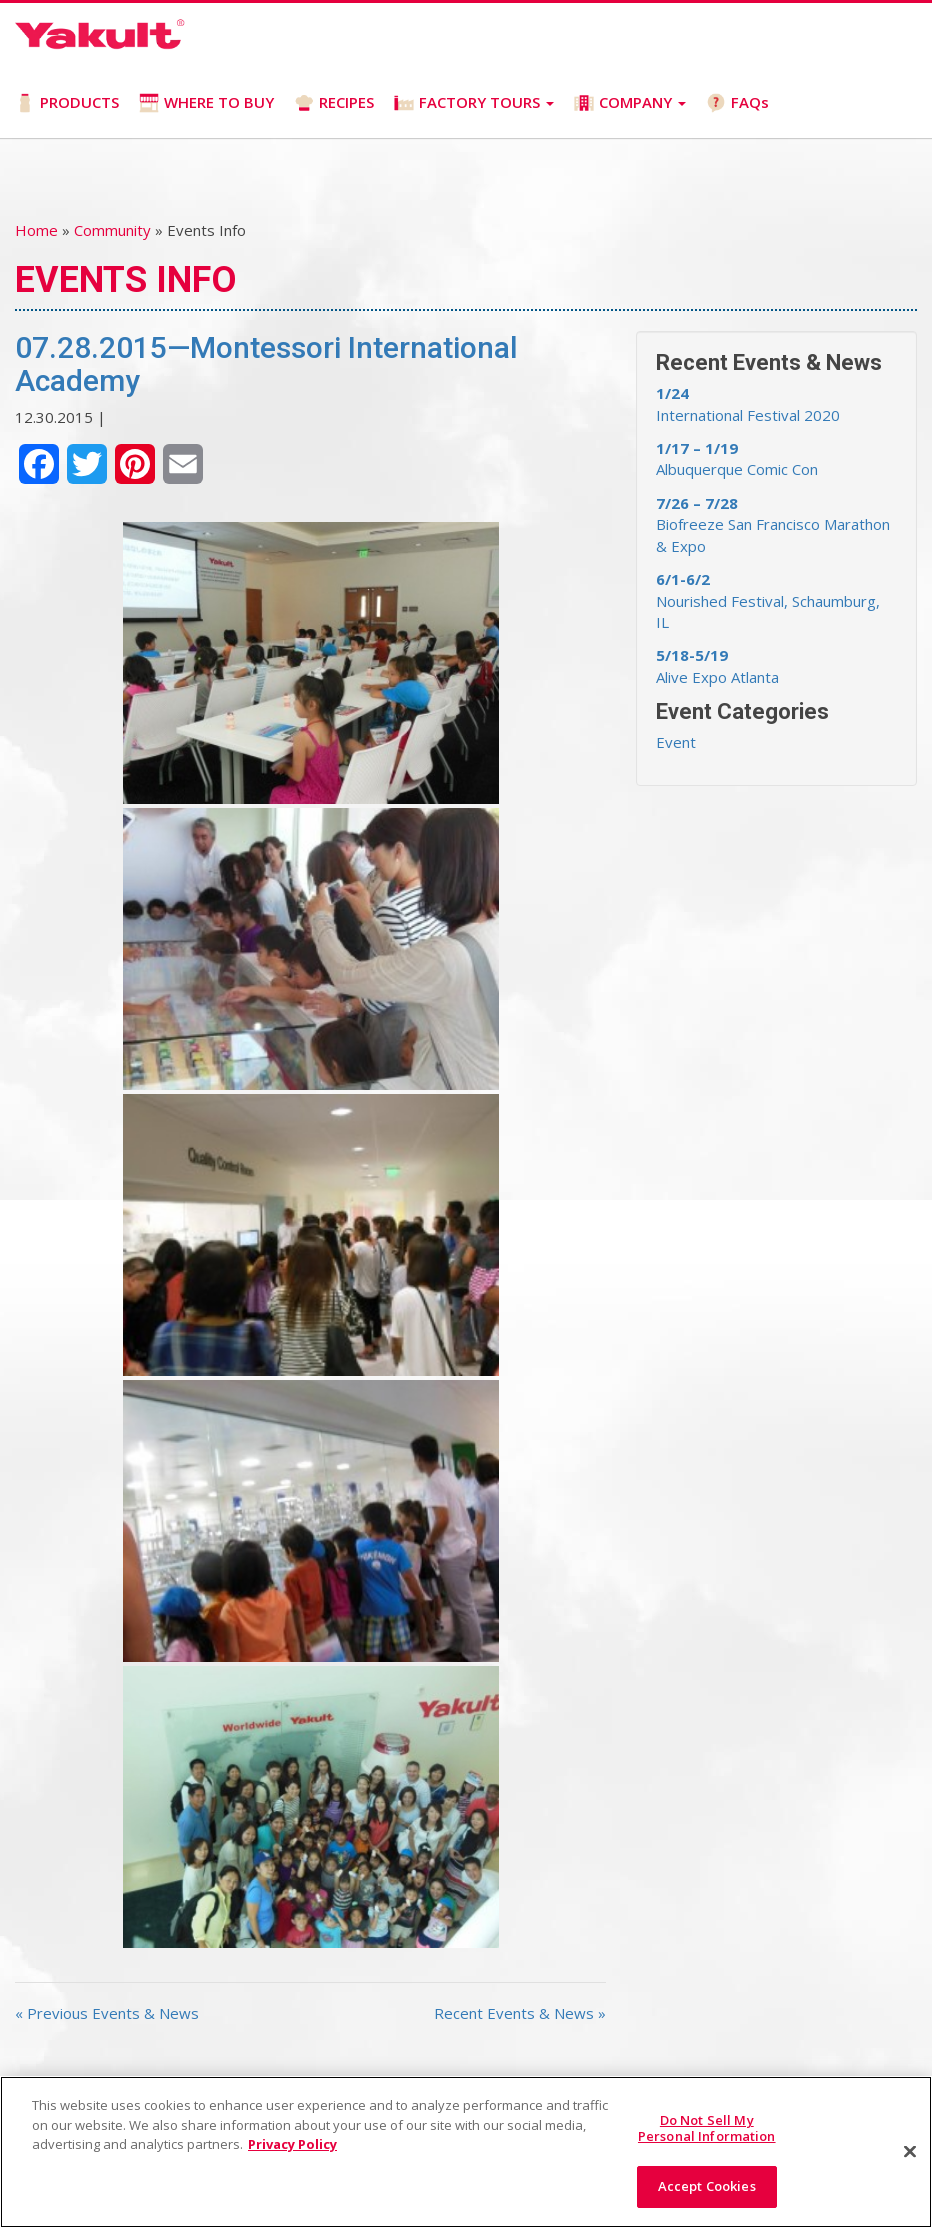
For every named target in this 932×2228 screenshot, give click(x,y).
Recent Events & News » (520, 2013)
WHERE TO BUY (206, 102)
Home (36, 230)
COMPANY (630, 102)
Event (676, 742)
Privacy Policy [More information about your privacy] (292, 2144)
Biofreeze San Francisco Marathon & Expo (773, 524)
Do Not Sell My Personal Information (707, 2128)
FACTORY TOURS (474, 102)
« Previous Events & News (107, 2013)
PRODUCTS (67, 102)
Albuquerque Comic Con (737, 458)
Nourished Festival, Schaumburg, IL (768, 600)
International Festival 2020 (748, 403)
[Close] (910, 2152)
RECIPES (334, 102)
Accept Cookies (707, 2186)
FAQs (737, 102)
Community (112, 230)
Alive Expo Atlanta (717, 665)
